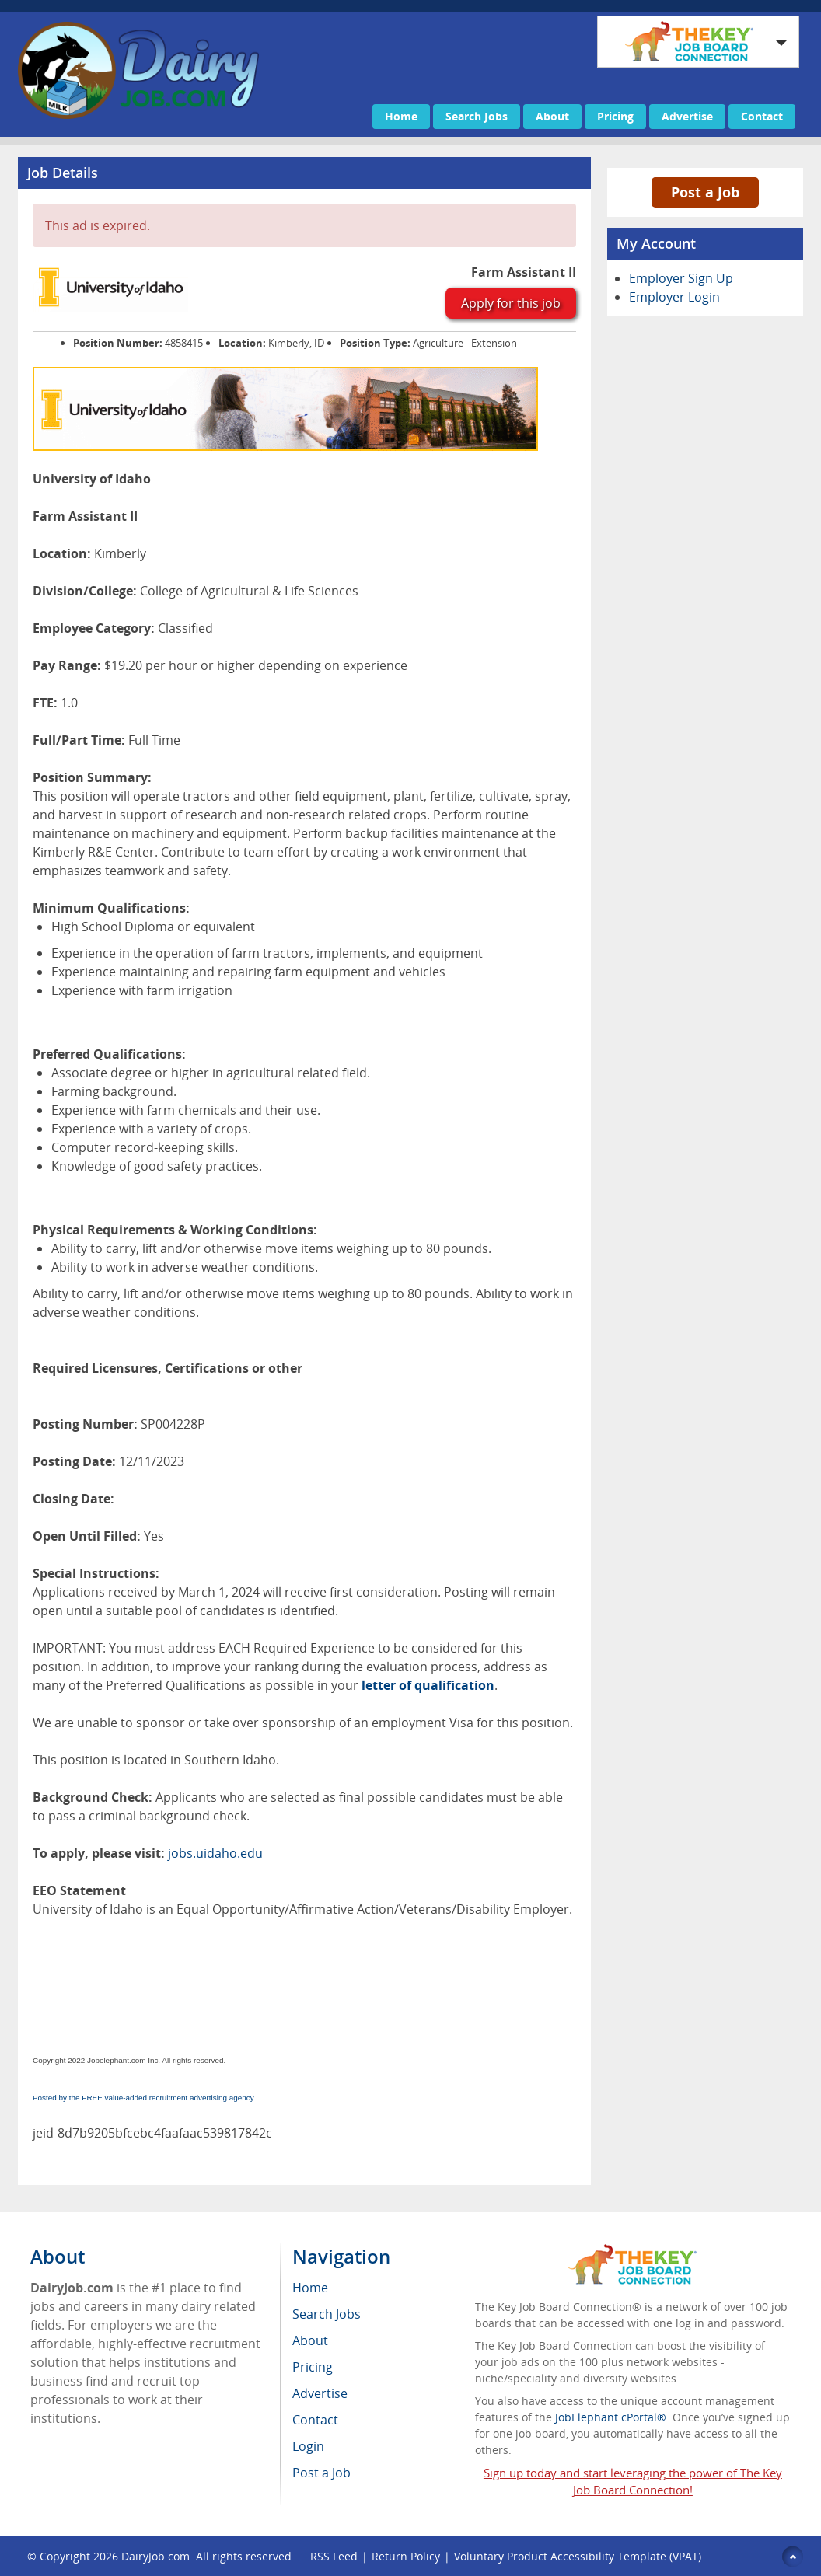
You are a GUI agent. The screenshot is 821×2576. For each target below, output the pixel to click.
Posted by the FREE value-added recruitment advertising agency (143, 2097)
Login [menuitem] (308, 2446)
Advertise (687, 116)
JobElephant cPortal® (610, 2417)
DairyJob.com (155, 2556)
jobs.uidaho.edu (215, 1853)
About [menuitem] (310, 2340)
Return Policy (406, 2556)
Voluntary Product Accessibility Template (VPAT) (577, 2556)
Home (401, 116)
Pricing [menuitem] (312, 2366)
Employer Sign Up (681, 278)
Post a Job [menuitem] (321, 2472)
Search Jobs (476, 116)
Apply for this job (511, 303)
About (552, 116)
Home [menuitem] (310, 2287)
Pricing (615, 116)
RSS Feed (334, 2556)
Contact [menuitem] (315, 2419)
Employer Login (674, 296)
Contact (762, 116)
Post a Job (705, 192)
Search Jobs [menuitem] (326, 2314)
